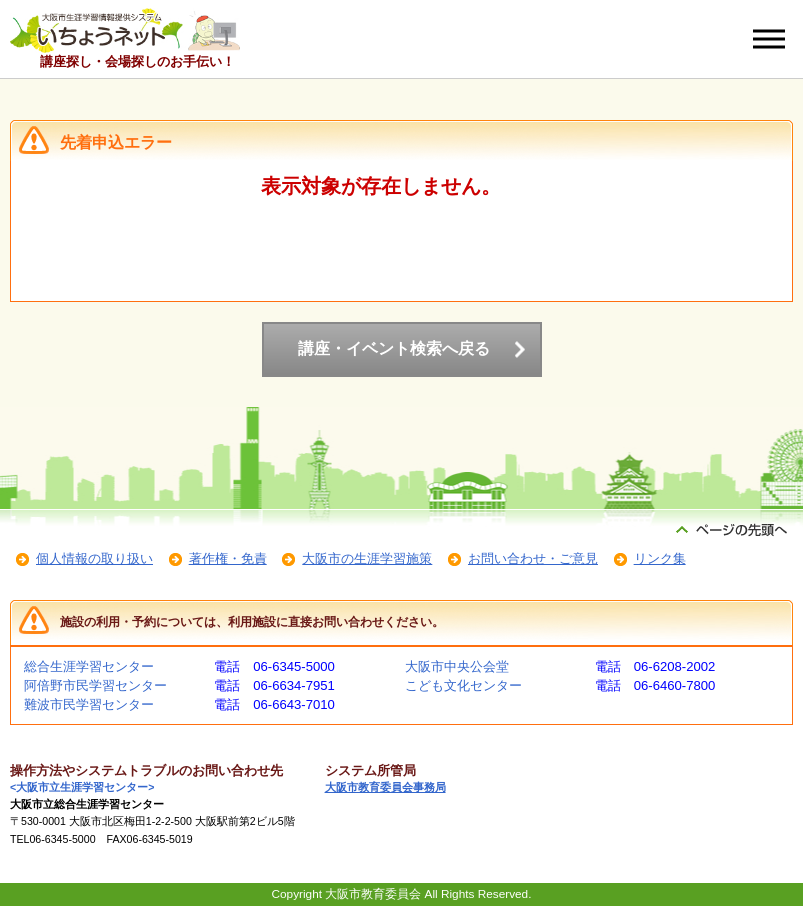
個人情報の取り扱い (94, 558)
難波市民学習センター (89, 704)
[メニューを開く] (769, 39)
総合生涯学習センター (89, 666)
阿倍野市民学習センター (95, 685)
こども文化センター (463, 685)
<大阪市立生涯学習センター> (82, 787)
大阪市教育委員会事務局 (385, 787)
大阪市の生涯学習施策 (367, 558)
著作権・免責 (228, 558)
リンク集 (660, 558)
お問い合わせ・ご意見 (533, 558)
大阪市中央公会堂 (457, 666)
